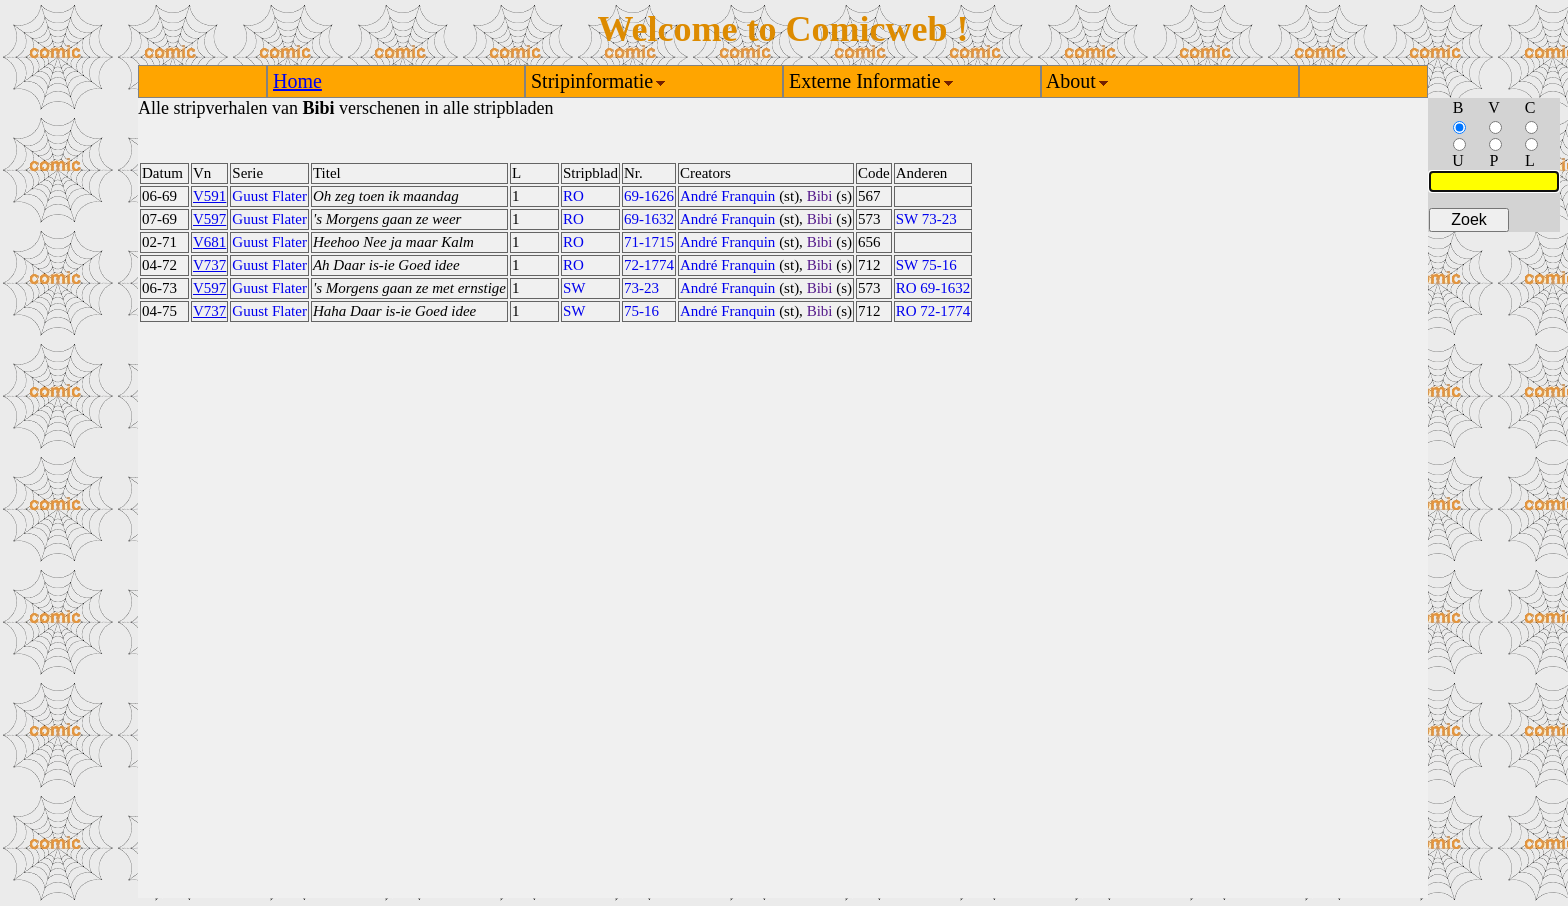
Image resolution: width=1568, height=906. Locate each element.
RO (573, 196)
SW (574, 288)
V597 (209, 219)
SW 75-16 (926, 265)
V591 (209, 196)
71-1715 (649, 242)
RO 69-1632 (933, 288)
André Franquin (727, 196)
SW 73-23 (926, 219)
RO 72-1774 (933, 311)
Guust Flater (269, 196)
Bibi (820, 196)
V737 (209, 265)
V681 (209, 242)
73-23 (641, 288)
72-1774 (649, 265)
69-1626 (649, 196)
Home (297, 81)
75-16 (641, 311)
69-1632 (649, 219)
